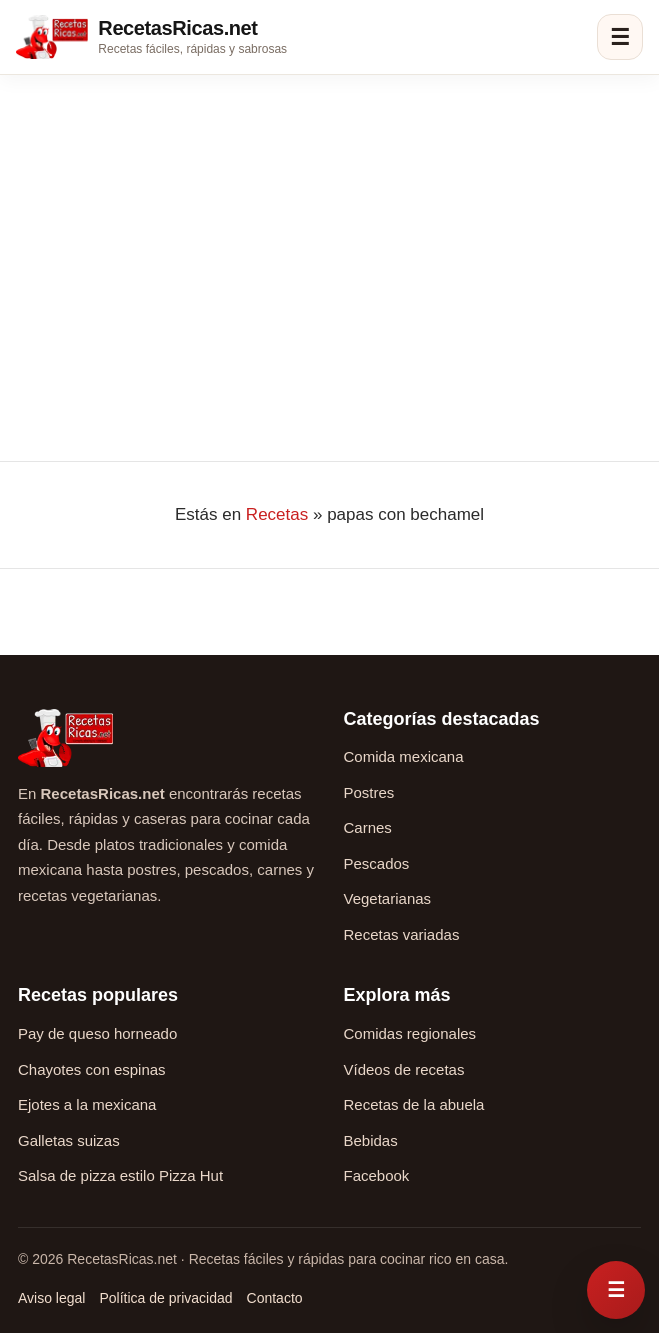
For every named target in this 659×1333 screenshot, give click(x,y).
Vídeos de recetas (404, 1069)
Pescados (377, 863)
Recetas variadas (402, 934)
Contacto (275, 1298)
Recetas (277, 514)
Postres (369, 792)
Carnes (368, 827)
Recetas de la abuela (414, 1104)
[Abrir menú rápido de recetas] (616, 1290)
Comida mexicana (404, 756)
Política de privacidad (165, 1298)
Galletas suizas (69, 1140)
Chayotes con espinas (92, 1069)
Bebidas (371, 1140)
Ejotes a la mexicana (87, 1104)
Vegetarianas (388, 898)
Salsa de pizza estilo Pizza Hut (120, 1175)
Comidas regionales (410, 1033)
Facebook (377, 1175)
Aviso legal (51, 1298)
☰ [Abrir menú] (620, 37)
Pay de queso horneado (97, 1033)
